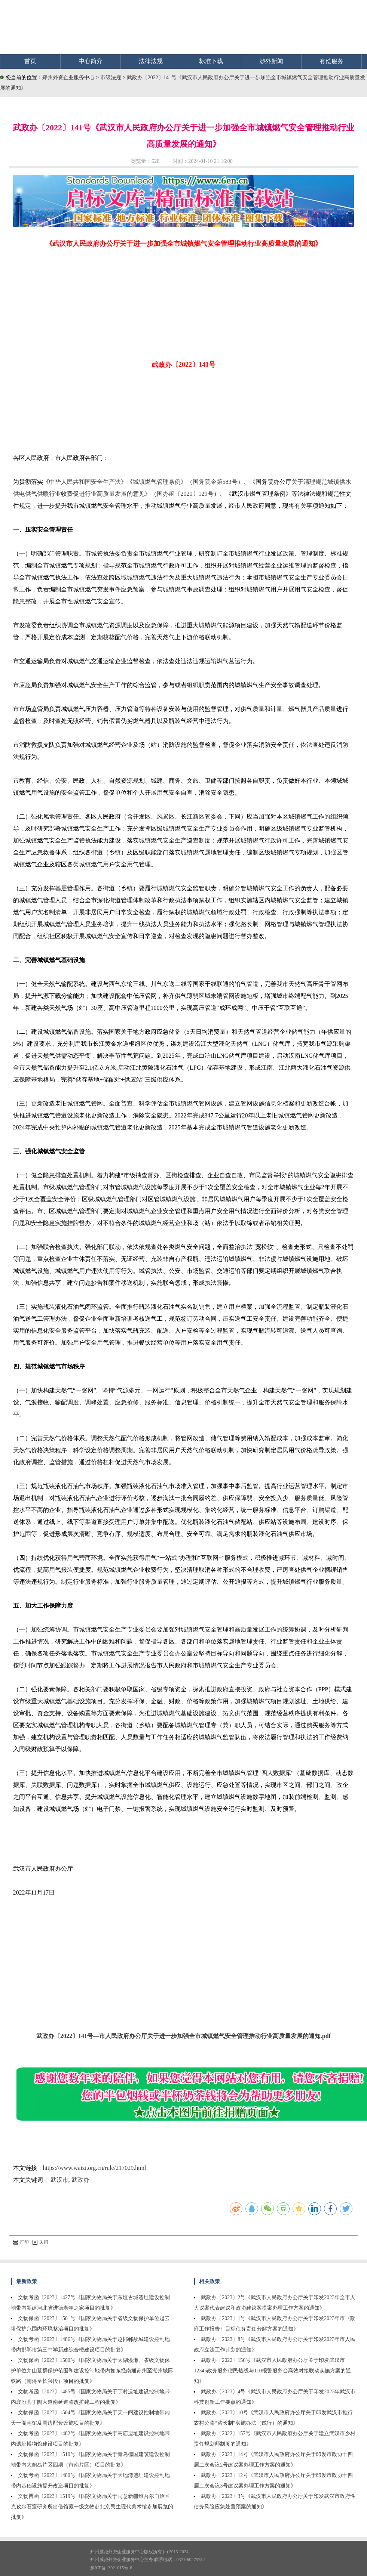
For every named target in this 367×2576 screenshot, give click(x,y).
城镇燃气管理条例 (157, 482)
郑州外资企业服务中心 (68, 77)
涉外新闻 (271, 61)
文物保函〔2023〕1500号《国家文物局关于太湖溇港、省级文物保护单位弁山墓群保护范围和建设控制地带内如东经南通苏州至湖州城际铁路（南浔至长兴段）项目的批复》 (92, 2370)
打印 (21, 2242)
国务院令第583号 (215, 482)
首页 (30, 61)
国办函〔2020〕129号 (185, 494)
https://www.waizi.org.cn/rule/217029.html (94, 2168)
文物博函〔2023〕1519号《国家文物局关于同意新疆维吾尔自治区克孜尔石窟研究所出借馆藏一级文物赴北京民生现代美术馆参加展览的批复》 (92, 2506)
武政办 (80, 2180)
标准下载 (211, 61)
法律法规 (151, 61)
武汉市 (59, 2180)
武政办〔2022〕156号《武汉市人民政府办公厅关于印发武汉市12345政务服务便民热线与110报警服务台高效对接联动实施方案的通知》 (272, 2370)
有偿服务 (331, 61)
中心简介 (91, 61)
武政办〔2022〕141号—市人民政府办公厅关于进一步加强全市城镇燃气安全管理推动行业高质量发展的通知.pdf (183, 2036)
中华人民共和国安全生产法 (85, 482)
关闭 (40, 2242)
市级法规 (111, 77)
